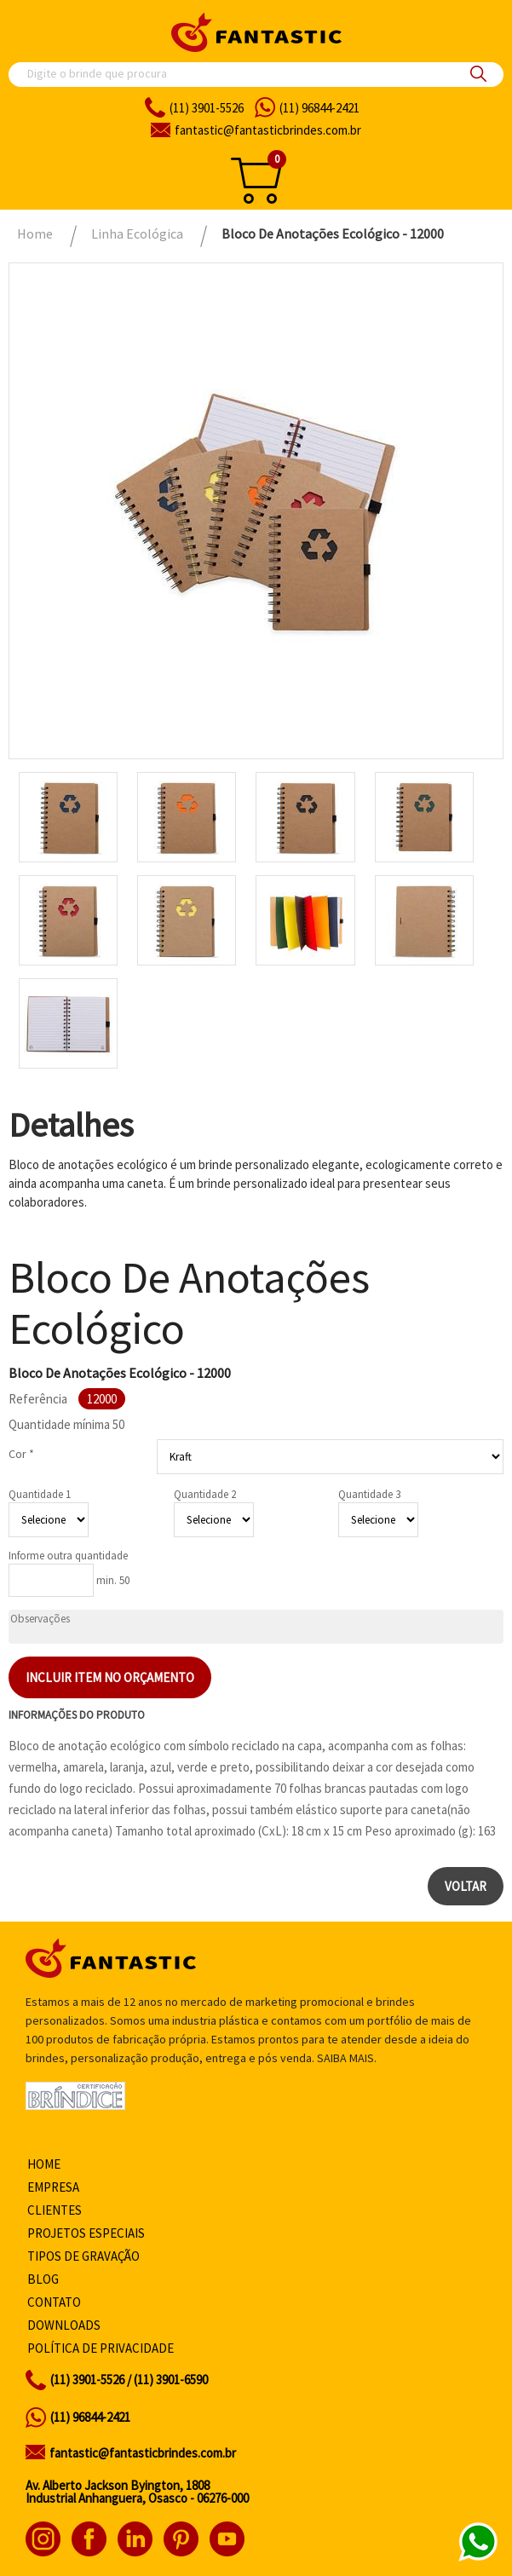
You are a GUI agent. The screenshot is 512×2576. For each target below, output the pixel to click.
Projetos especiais (86, 2233)
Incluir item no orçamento (110, 1677)
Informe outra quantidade (68, 1555)
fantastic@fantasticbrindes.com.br (142, 2453)
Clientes (54, 2210)
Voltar (465, 1886)
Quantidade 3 (369, 1494)
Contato (54, 2302)
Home (43, 2164)
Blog (43, 2279)
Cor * (21, 1453)
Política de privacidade (100, 2348)
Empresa (53, 2187)
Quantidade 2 (205, 1494)
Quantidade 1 (40, 1494)
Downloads (64, 2325)
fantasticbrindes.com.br (268, 130)
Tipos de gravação (83, 2256)
